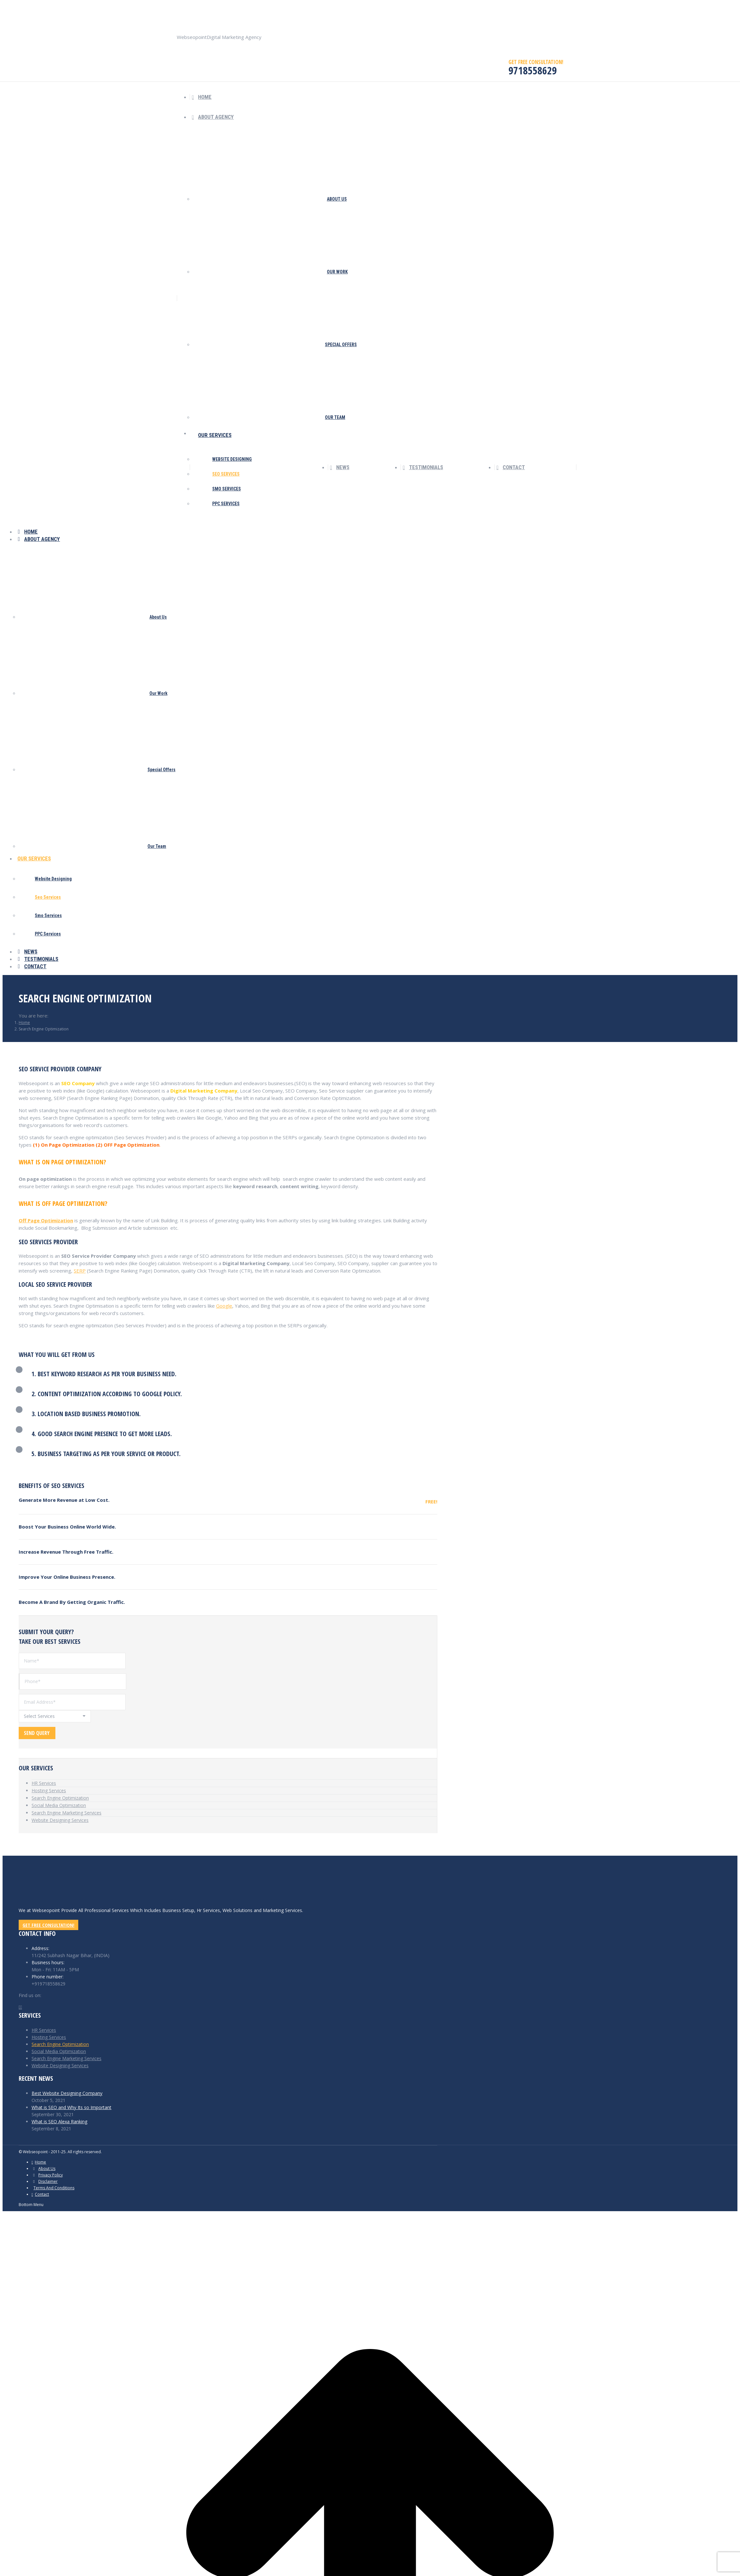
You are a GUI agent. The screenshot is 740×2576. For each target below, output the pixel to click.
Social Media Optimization (59, 1805)
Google (224, 1305)
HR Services (44, 1783)
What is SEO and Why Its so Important (71, 2107)
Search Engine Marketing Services (66, 1813)
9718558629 (277, 8)
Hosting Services (49, 1790)
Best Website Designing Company (67, 2093)
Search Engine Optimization (60, 1798)
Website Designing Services (60, 1820)
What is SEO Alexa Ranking (59, 2121)
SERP (80, 1270)
